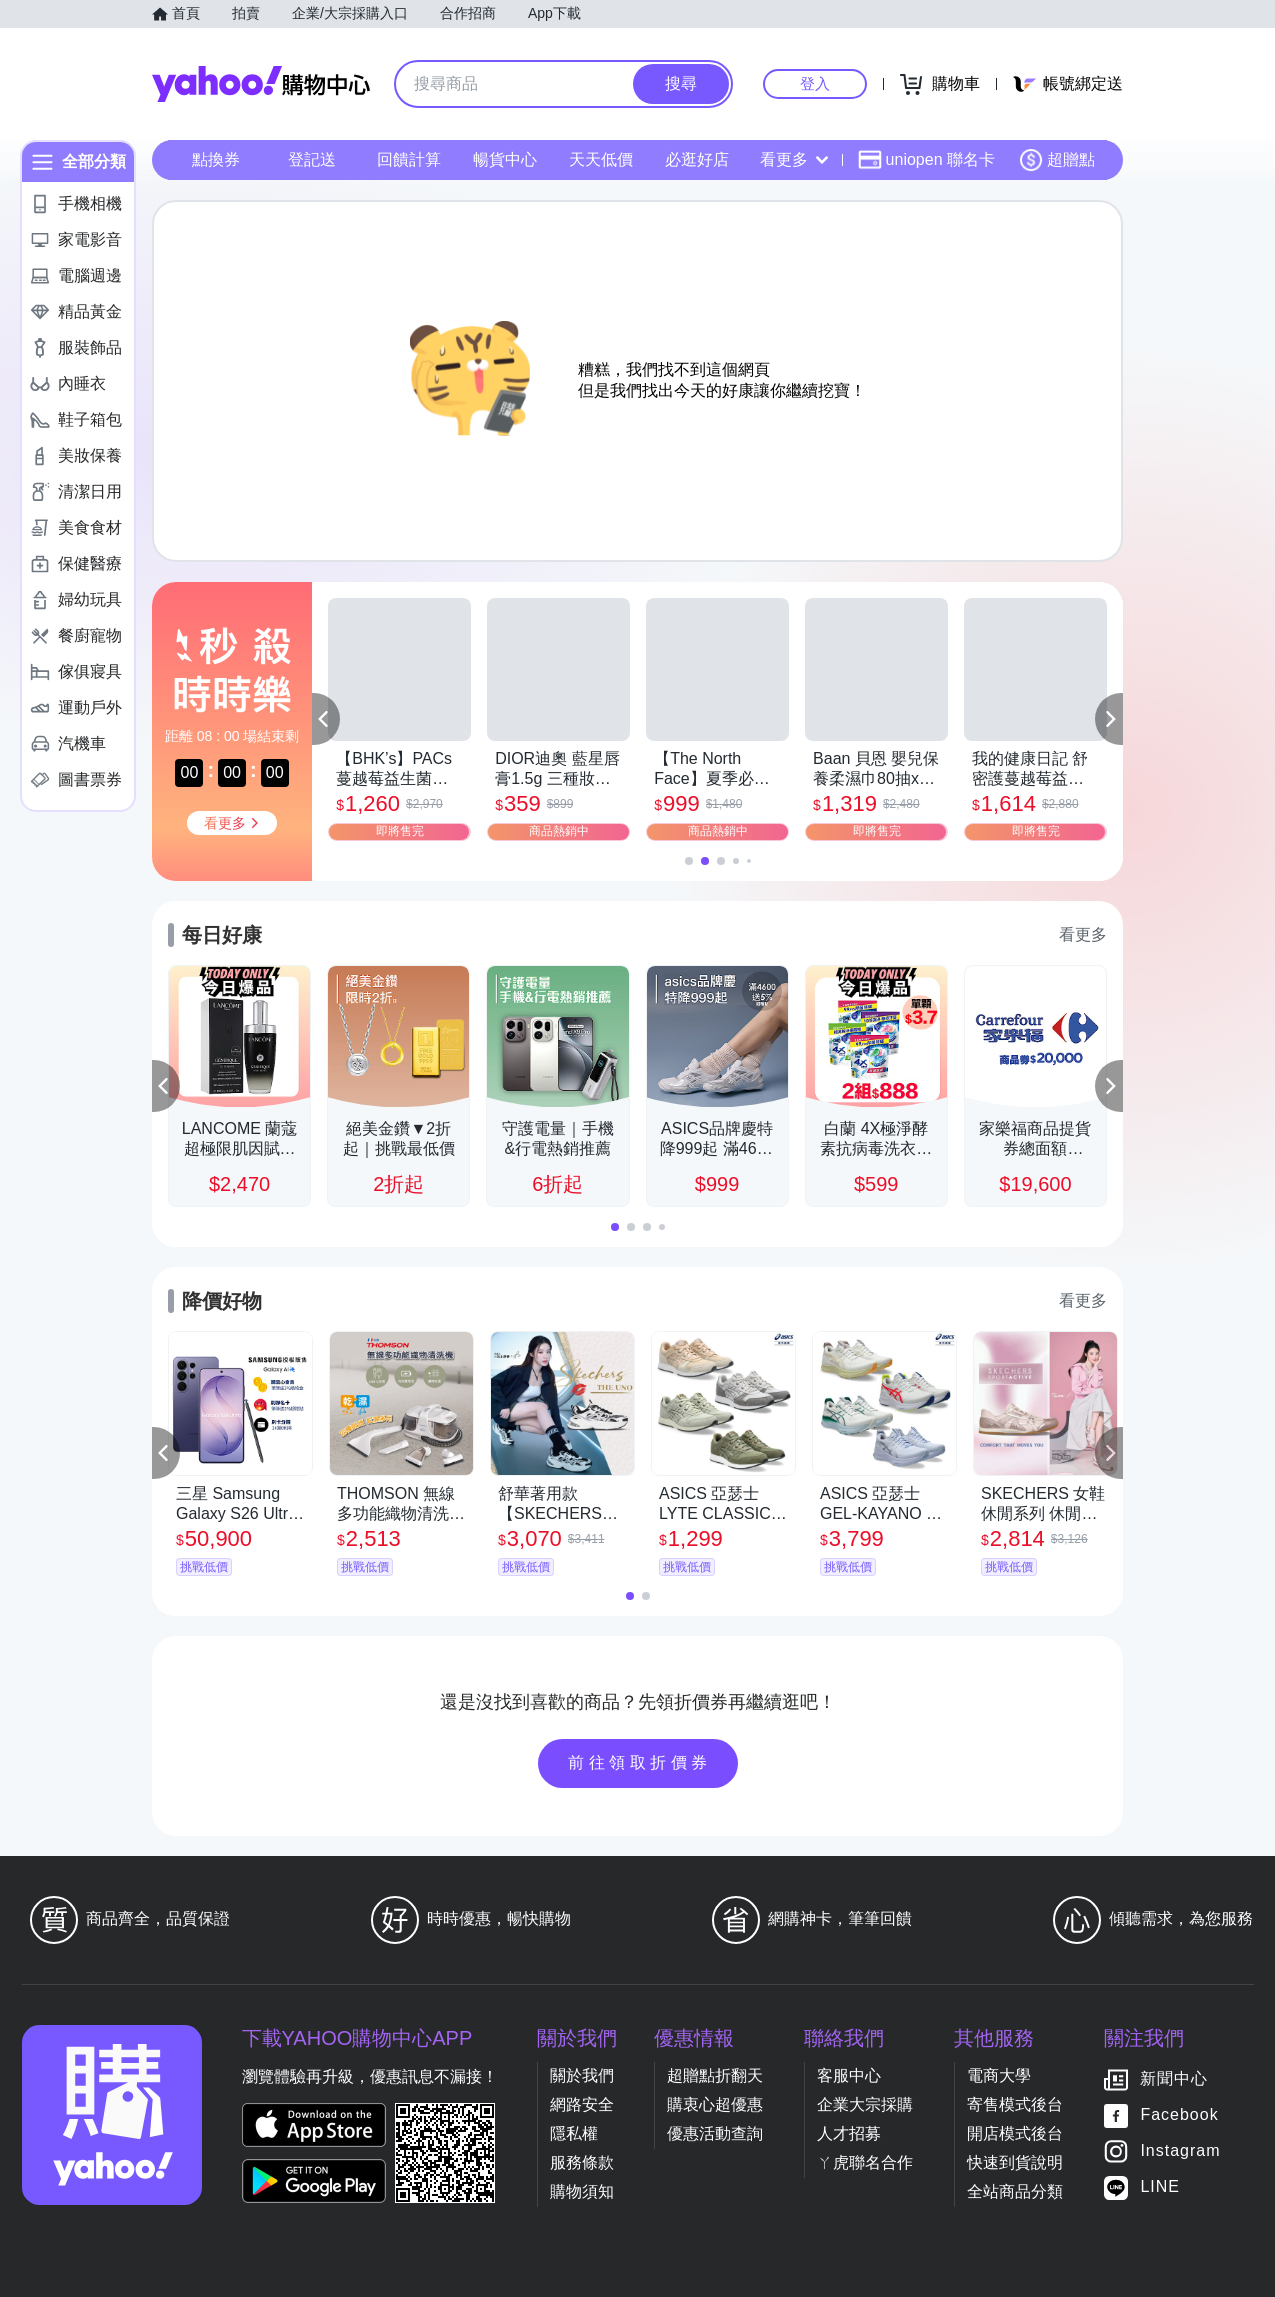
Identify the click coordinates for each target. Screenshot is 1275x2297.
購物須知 (582, 2191)
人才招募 (849, 2133)
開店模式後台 (1015, 2133)
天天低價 (601, 159)
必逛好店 (697, 159)
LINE (1160, 2186)
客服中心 (849, 2075)
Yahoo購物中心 (261, 84)
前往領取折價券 (640, 1762)
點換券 (216, 159)
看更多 (794, 159)
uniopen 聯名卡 (926, 160)
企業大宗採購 (865, 2104)
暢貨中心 (505, 159)
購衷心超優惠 (715, 2104)
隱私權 (574, 2133)
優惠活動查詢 (715, 2133)
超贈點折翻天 (715, 2075)
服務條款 (582, 2162)
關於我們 (582, 2075)
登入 (815, 83)
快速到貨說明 (1015, 2162)
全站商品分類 (1015, 2191)
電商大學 (999, 2075)
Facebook (1179, 2114)
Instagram (1180, 2150)
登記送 (312, 159)
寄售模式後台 (1015, 2104)
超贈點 (1057, 160)
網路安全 (582, 2104)
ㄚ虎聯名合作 (865, 2162)
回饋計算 (409, 159)
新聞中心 (1174, 2078)
